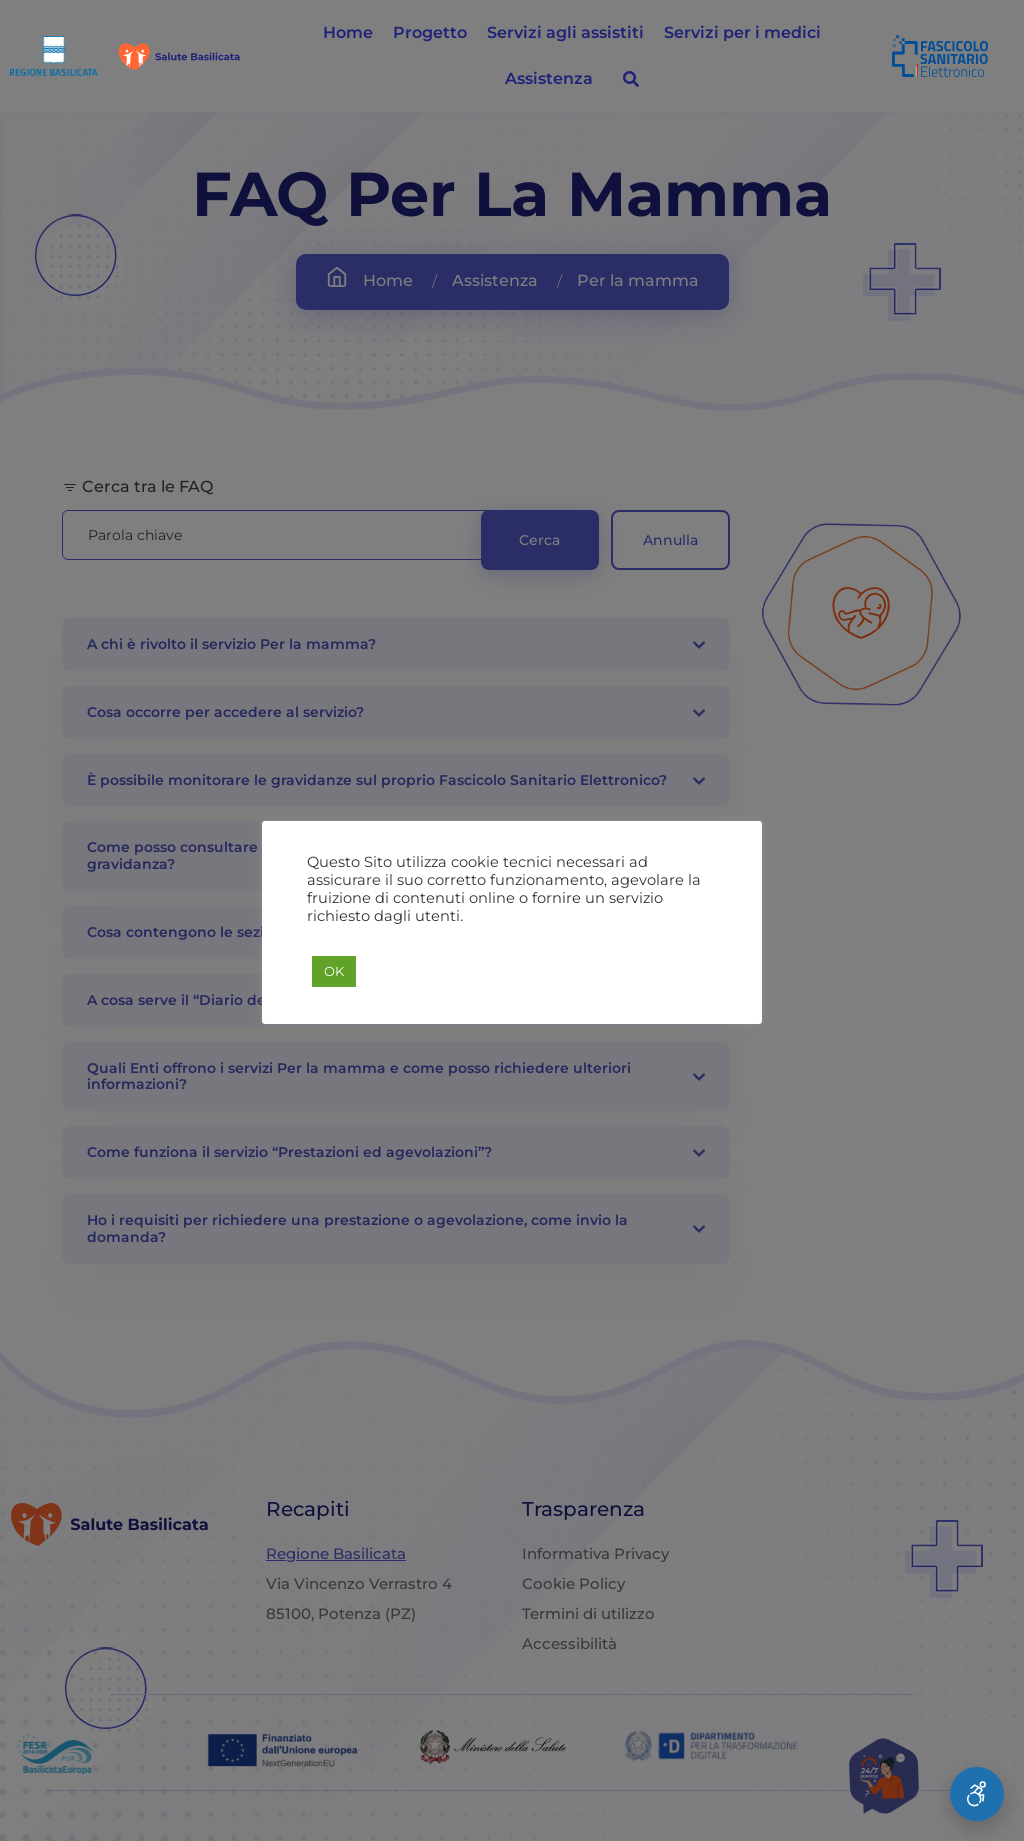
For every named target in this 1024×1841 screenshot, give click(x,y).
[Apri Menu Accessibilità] (977, 1794)
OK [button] (334, 971)
